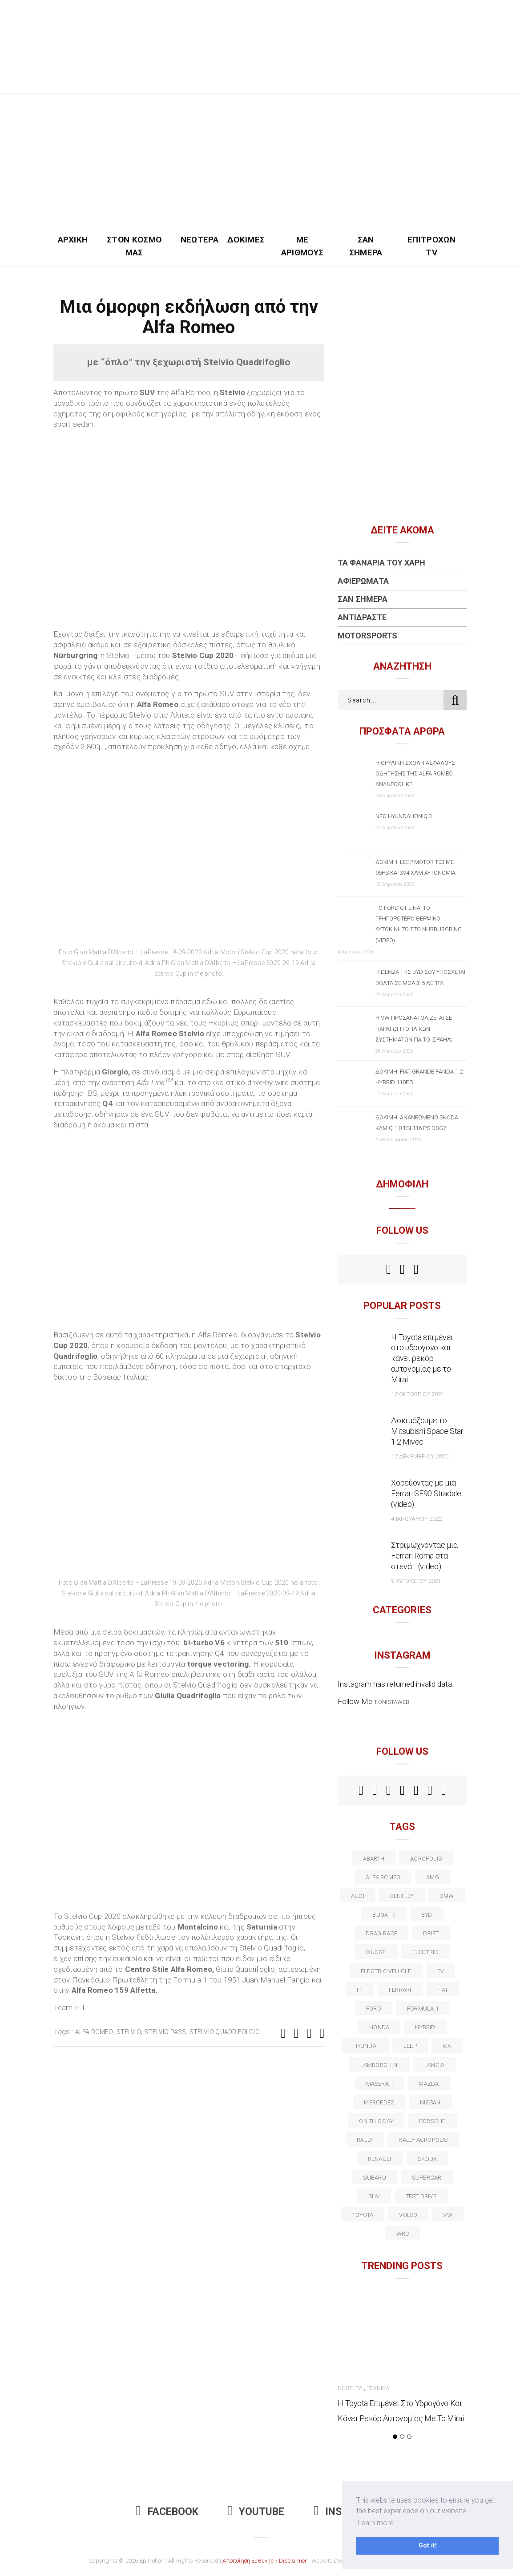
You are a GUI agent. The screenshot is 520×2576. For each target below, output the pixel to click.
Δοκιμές (246, 239)
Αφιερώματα (363, 580)
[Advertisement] (260, 160)
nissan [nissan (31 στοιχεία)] (430, 2102)
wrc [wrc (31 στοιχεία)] (403, 2233)
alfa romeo (94, 2031)
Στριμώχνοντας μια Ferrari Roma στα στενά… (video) (424, 1555)
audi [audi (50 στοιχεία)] (357, 1896)
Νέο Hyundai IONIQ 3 (403, 816)
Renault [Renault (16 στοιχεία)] (380, 2159)
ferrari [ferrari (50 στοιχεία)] (400, 1990)
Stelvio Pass (165, 2031)
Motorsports (367, 635)
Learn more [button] (376, 2523)
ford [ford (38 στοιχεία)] (373, 2008)
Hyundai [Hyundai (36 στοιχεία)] (365, 2046)
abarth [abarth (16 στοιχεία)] (373, 1858)
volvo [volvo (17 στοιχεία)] (408, 2215)
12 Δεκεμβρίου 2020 (419, 1456)
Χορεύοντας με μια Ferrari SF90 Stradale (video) (426, 1493)
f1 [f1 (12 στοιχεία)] (360, 1990)
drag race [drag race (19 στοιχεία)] (381, 1933)
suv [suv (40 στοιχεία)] (374, 2196)
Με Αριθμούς (302, 246)
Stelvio (129, 2031)
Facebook (167, 2512)
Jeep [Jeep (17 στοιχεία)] (410, 2046)
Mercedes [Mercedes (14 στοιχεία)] (379, 2102)
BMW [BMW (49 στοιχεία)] (446, 1896)
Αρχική (73, 239)
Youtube (256, 2512)
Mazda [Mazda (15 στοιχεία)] (429, 2083)
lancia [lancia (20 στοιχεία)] (434, 2065)
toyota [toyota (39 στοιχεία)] (362, 2215)
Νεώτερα (199, 239)
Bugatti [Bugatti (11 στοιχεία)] (383, 1914)
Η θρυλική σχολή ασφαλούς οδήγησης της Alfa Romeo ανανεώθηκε (415, 773)
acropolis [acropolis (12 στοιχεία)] (426, 1858)
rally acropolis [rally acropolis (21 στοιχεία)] (423, 2139)
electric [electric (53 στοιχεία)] (425, 1952)
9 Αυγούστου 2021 (416, 1581)
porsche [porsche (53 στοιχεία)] (432, 2121)
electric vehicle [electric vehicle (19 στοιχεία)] (386, 1971)
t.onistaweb (391, 1702)
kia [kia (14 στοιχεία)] (447, 2046)
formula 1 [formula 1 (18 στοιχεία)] (423, 2008)
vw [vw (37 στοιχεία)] (447, 2215)
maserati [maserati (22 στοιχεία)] (379, 2083)
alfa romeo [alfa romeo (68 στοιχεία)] (383, 1877)
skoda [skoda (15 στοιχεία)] (427, 2159)
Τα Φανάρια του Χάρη (381, 562)
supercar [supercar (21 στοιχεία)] (427, 2177)
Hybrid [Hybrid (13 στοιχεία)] (425, 2027)
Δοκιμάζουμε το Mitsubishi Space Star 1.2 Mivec (427, 1431)
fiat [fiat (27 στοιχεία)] (442, 1990)
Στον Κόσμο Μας (134, 246)
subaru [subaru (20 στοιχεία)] (374, 2177)
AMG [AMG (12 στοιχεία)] (432, 1877)
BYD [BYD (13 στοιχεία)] (426, 1914)
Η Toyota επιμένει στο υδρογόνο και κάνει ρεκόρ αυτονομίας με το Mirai (422, 1358)
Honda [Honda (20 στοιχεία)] (379, 2027)
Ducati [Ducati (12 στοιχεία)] (376, 1952)
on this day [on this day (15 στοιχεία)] (376, 2121)
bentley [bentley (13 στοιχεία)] (402, 1896)
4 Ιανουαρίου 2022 (416, 1518)
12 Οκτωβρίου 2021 (417, 1394)
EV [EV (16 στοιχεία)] (440, 1971)
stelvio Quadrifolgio (224, 2031)
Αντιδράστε (362, 617)
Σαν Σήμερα (366, 246)
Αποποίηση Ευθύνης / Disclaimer (264, 2560)
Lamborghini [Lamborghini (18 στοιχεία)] (379, 2065)
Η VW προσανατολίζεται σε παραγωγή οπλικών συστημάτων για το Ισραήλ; (413, 1028)
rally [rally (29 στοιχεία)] (365, 2139)
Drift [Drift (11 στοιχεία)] (431, 1933)
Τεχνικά (378, 2388)
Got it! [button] (428, 2545)
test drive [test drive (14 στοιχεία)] (421, 2196)
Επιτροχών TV (431, 246)
